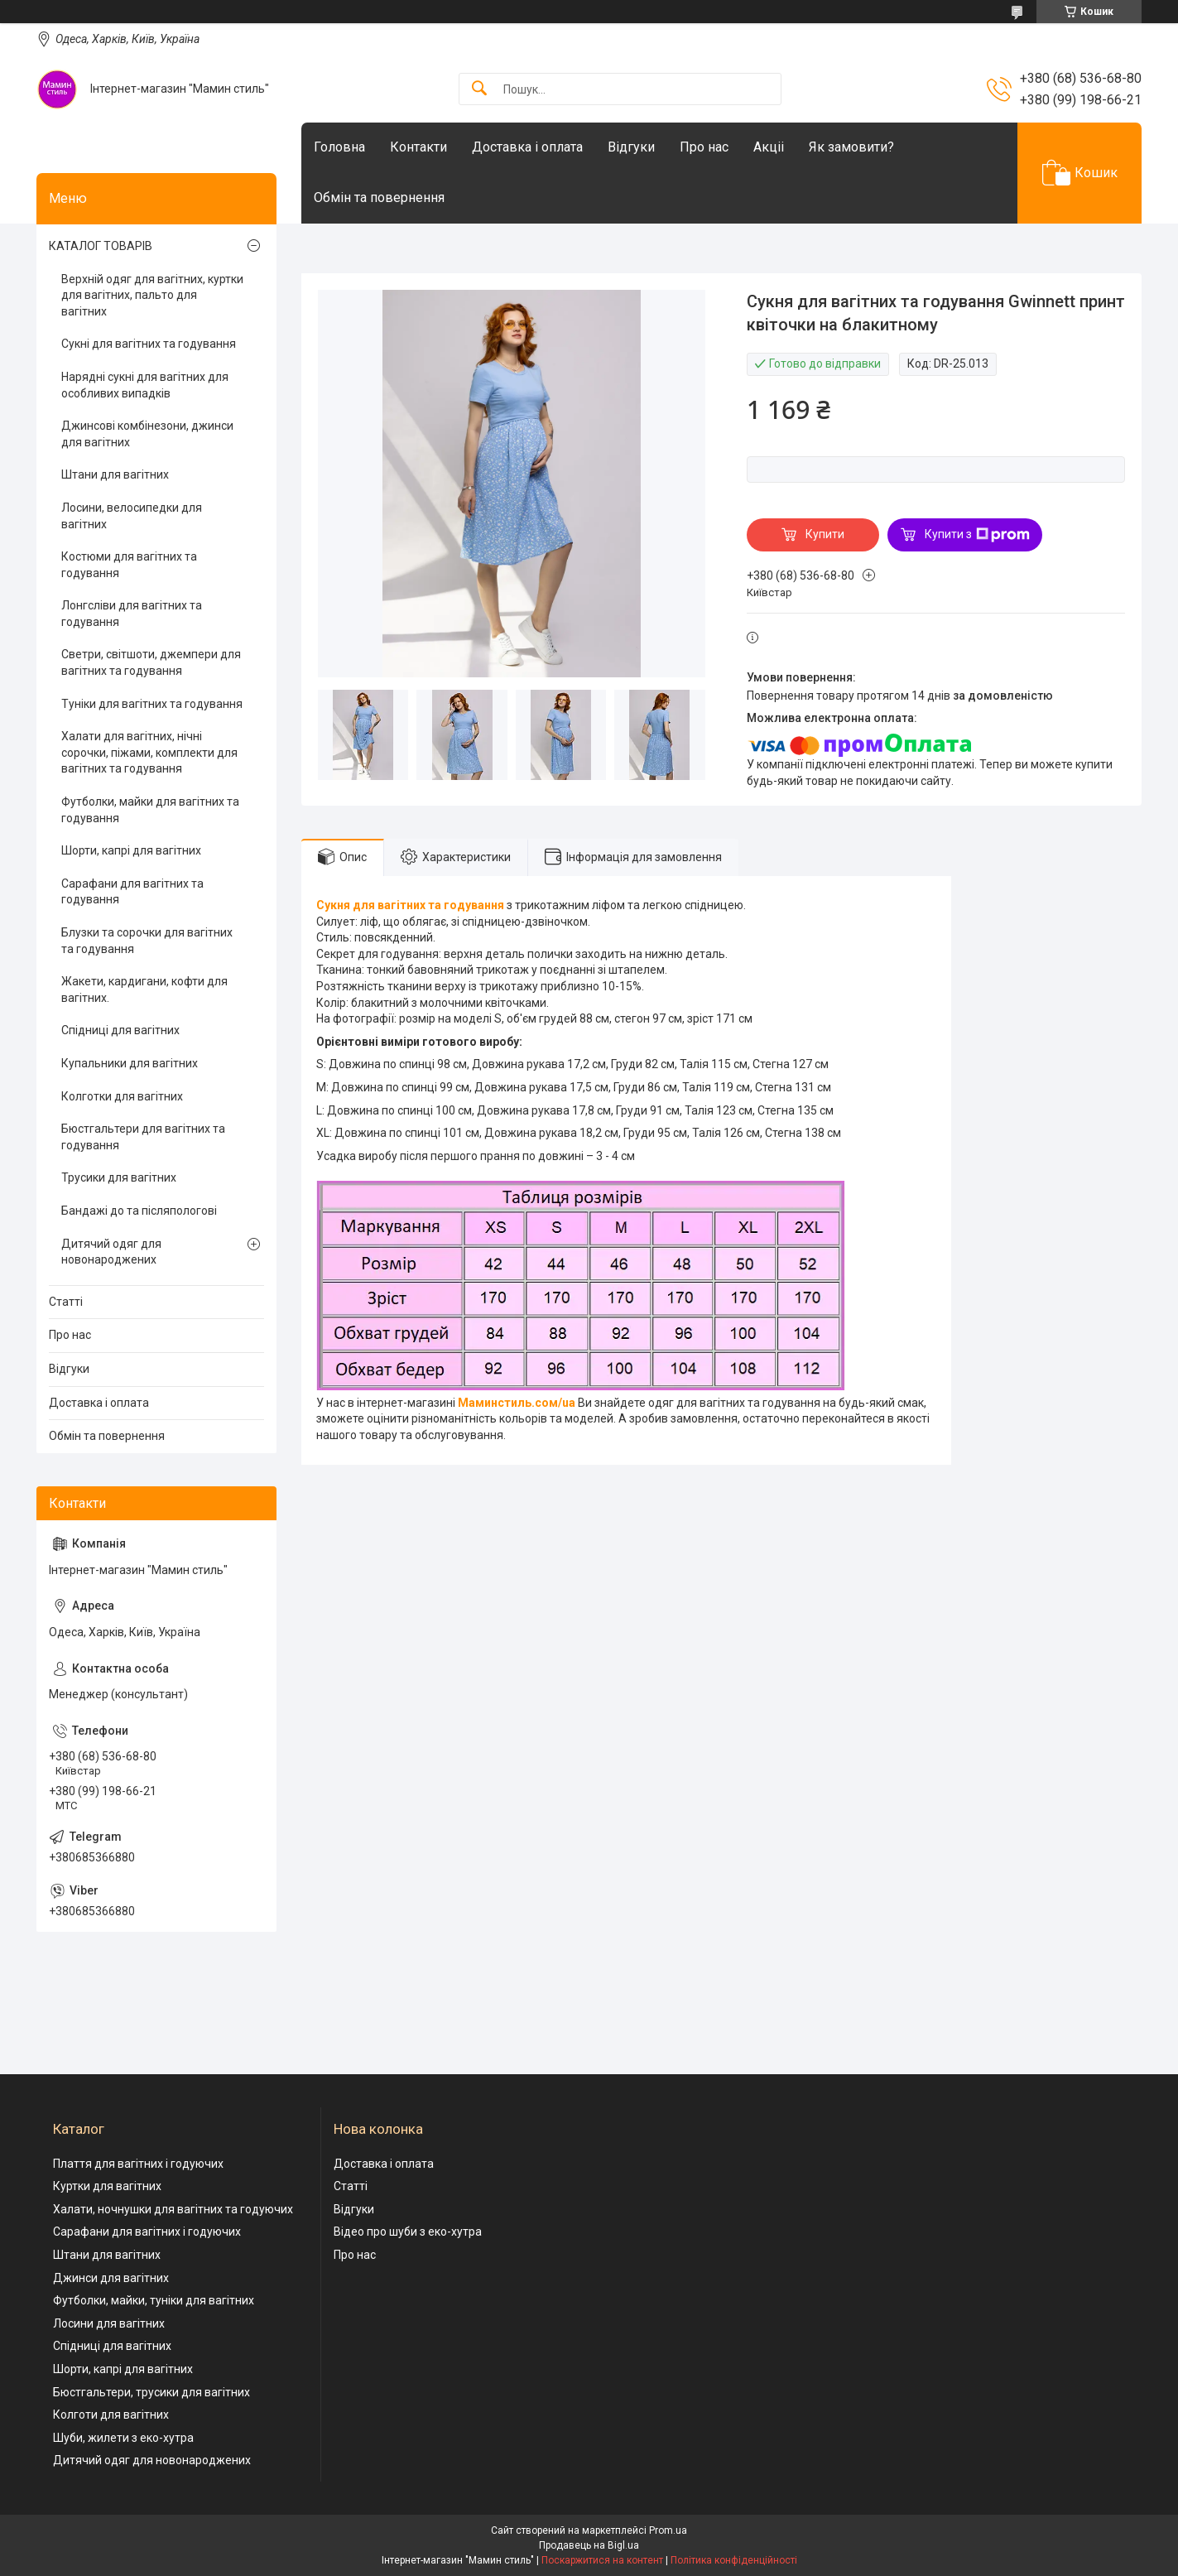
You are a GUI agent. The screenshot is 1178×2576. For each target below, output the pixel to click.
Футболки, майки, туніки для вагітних (153, 2300)
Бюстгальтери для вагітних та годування (143, 1137)
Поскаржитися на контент (602, 2560)
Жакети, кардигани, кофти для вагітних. (144, 989)
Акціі (768, 147)
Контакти (418, 147)
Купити (824, 534)
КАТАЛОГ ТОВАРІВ (100, 246)
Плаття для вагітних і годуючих (138, 2163)
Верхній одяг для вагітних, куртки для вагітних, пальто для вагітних (152, 295)
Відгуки (631, 147)
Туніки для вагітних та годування (152, 703)
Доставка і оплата (527, 147)
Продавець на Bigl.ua (589, 2545)
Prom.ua (668, 2530)
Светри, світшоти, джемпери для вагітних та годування (151, 662)
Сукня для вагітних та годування (410, 905)
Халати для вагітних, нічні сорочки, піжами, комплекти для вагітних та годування (149, 752)
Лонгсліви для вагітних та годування (131, 613)
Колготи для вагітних (111, 2414)
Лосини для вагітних (109, 2323)
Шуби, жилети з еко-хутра (123, 2437)
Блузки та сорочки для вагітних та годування (147, 941)
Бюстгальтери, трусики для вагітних (151, 2392)
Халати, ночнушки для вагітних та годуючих (173, 2209)
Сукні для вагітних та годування (148, 343)
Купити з (977, 534)
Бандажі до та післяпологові (139, 1210)
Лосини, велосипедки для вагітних (131, 516)
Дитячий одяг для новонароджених (111, 1252)
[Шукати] (479, 89)
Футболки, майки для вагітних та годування (150, 810)
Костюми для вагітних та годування (129, 565)
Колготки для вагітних (122, 1096)
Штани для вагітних (115, 474)
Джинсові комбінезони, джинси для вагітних (147, 434)
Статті (66, 1301)
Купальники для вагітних (129, 1063)
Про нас (704, 147)
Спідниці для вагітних (120, 1030)
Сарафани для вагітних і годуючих (147, 2231)
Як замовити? (851, 147)
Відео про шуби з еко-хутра (408, 2231)
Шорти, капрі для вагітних (131, 850)
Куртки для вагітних (107, 2186)
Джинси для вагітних (111, 2278)
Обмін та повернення (379, 197)
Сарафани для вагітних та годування (132, 892)
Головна (339, 147)
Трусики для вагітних (118, 1177)
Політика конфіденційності (734, 2560)
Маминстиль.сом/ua (516, 1402)
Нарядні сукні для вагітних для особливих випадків (144, 385)
